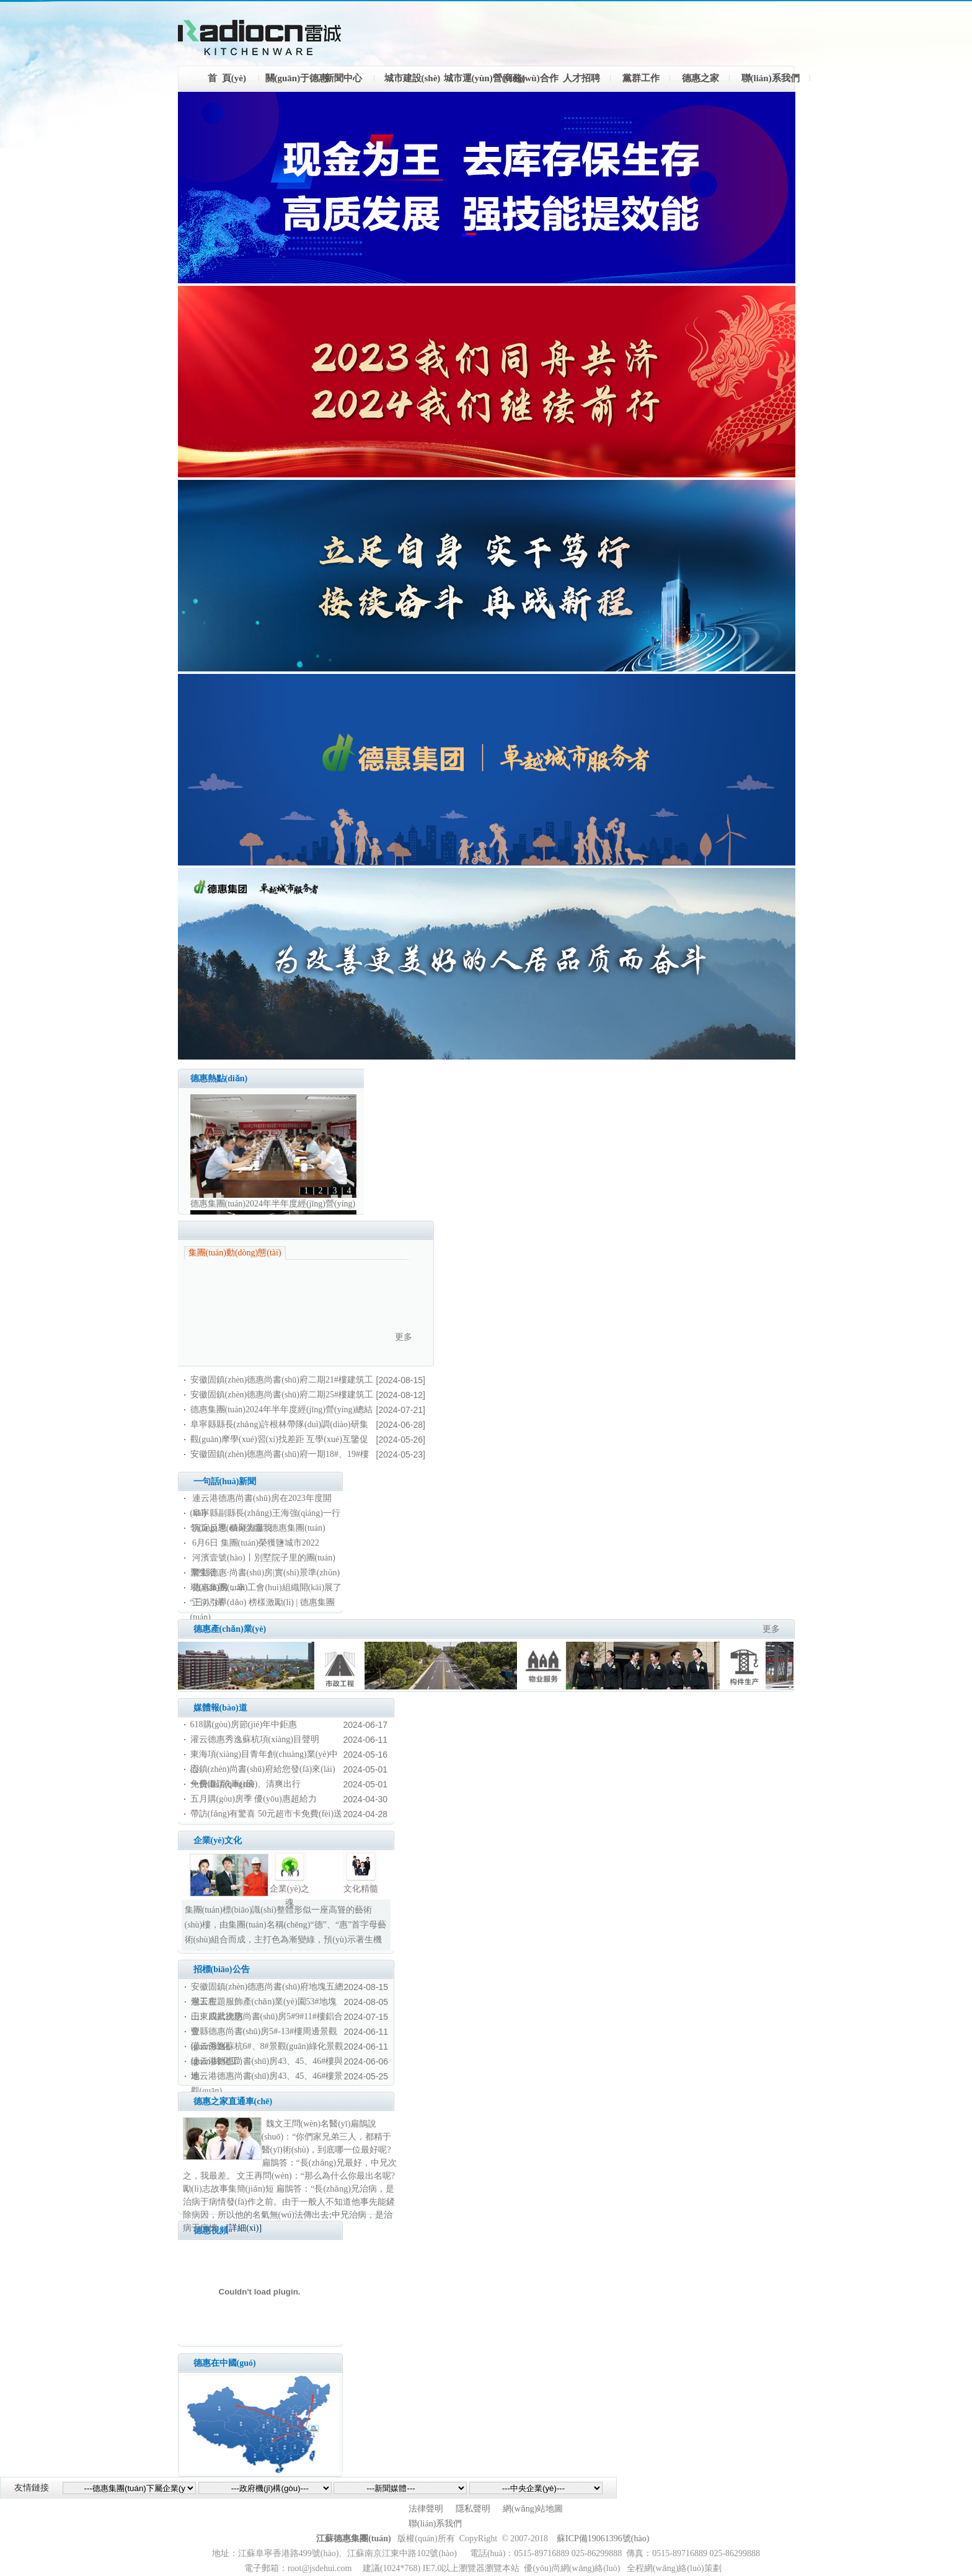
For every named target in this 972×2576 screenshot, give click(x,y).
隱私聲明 (473, 2508)
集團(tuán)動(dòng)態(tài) (234, 1252)
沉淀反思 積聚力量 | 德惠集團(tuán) (258, 1528)
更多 (403, 1337)
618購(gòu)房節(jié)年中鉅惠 (244, 1724)
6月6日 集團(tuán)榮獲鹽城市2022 (255, 1542)
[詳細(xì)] (244, 2228)
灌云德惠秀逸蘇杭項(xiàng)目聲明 (254, 1739)
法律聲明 (426, 2508)
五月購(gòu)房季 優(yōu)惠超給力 (253, 1799)
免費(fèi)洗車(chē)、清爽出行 (245, 1784)
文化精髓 (360, 1888)
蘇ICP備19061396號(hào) (603, 2538)
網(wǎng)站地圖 (533, 2508)
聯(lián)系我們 (435, 2523)
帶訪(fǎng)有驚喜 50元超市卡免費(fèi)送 (266, 1813)
